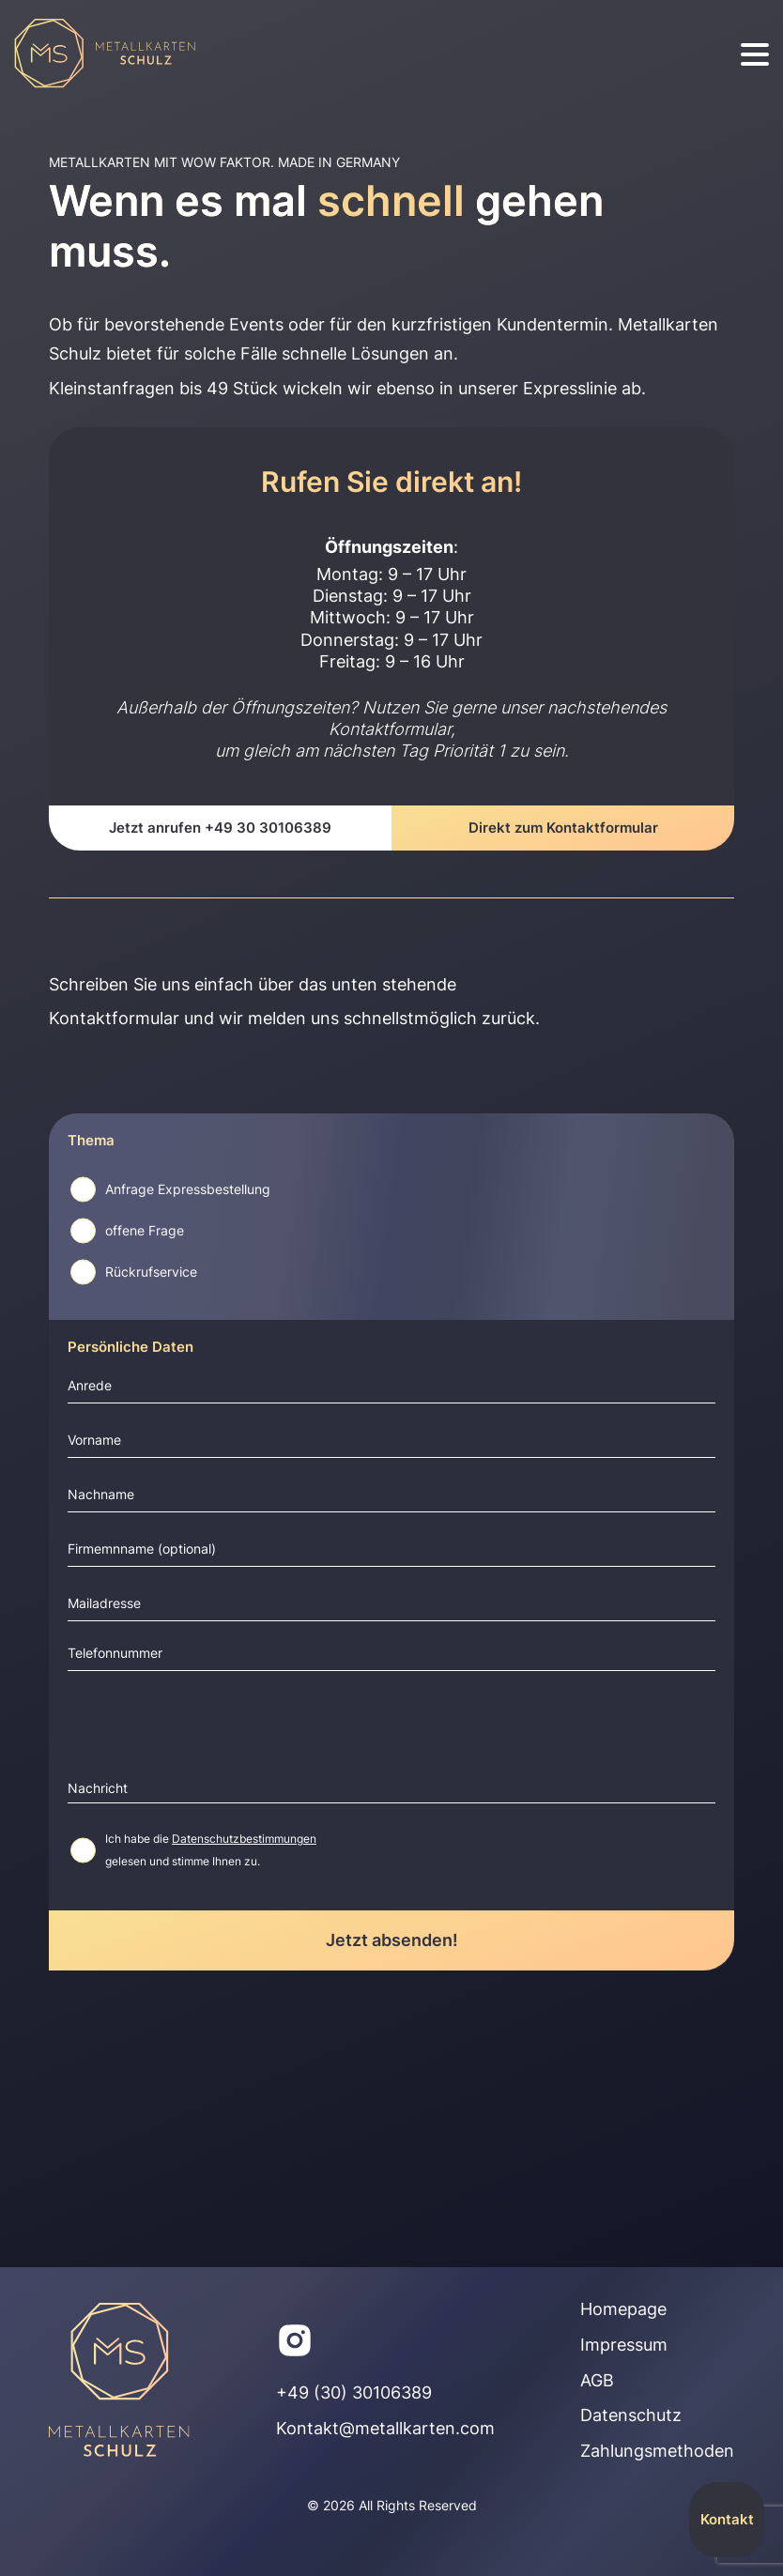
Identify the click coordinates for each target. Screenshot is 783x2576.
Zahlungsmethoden (657, 2451)
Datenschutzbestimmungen (244, 1839)
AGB (597, 2380)
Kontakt (727, 2519)
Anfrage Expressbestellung (187, 1189)
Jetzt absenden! (392, 1940)
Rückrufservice (151, 1272)
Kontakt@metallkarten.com (385, 2428)
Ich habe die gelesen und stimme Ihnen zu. (210, 1850)
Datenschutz (631, 2415)
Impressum (624, 2344)
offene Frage (144, 1230)
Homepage (623, 2309)
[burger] (755, 55)
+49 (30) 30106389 (354, 2392)
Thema (91, 1140)
